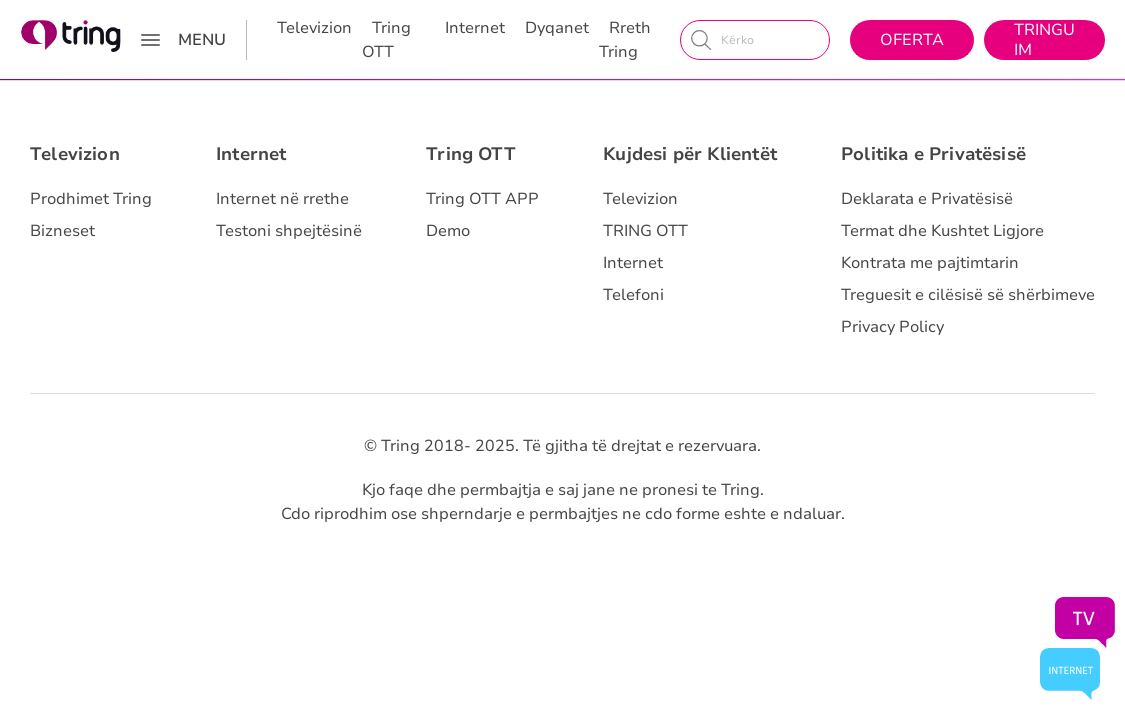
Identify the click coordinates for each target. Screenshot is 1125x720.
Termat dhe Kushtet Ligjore (942, 231)
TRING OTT (645, 231)
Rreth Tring (625, 40)
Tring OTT (386, 40)
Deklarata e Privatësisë (927, 199)
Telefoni (633, 295)
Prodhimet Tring (91, 199)
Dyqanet (557, 28)
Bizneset (62, 231)
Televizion (314, 28)
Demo (448, 231)
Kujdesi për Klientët (690, 154)
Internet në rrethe (282, 199)
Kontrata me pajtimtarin (930, 263)
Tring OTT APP (482, 199)
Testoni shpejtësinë (289, 231)
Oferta (912, 40)
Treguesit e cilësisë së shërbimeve (968, 295)
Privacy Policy (892, 327)
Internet (475, 28)
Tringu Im (1044, 40)
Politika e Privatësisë (933, 154)
